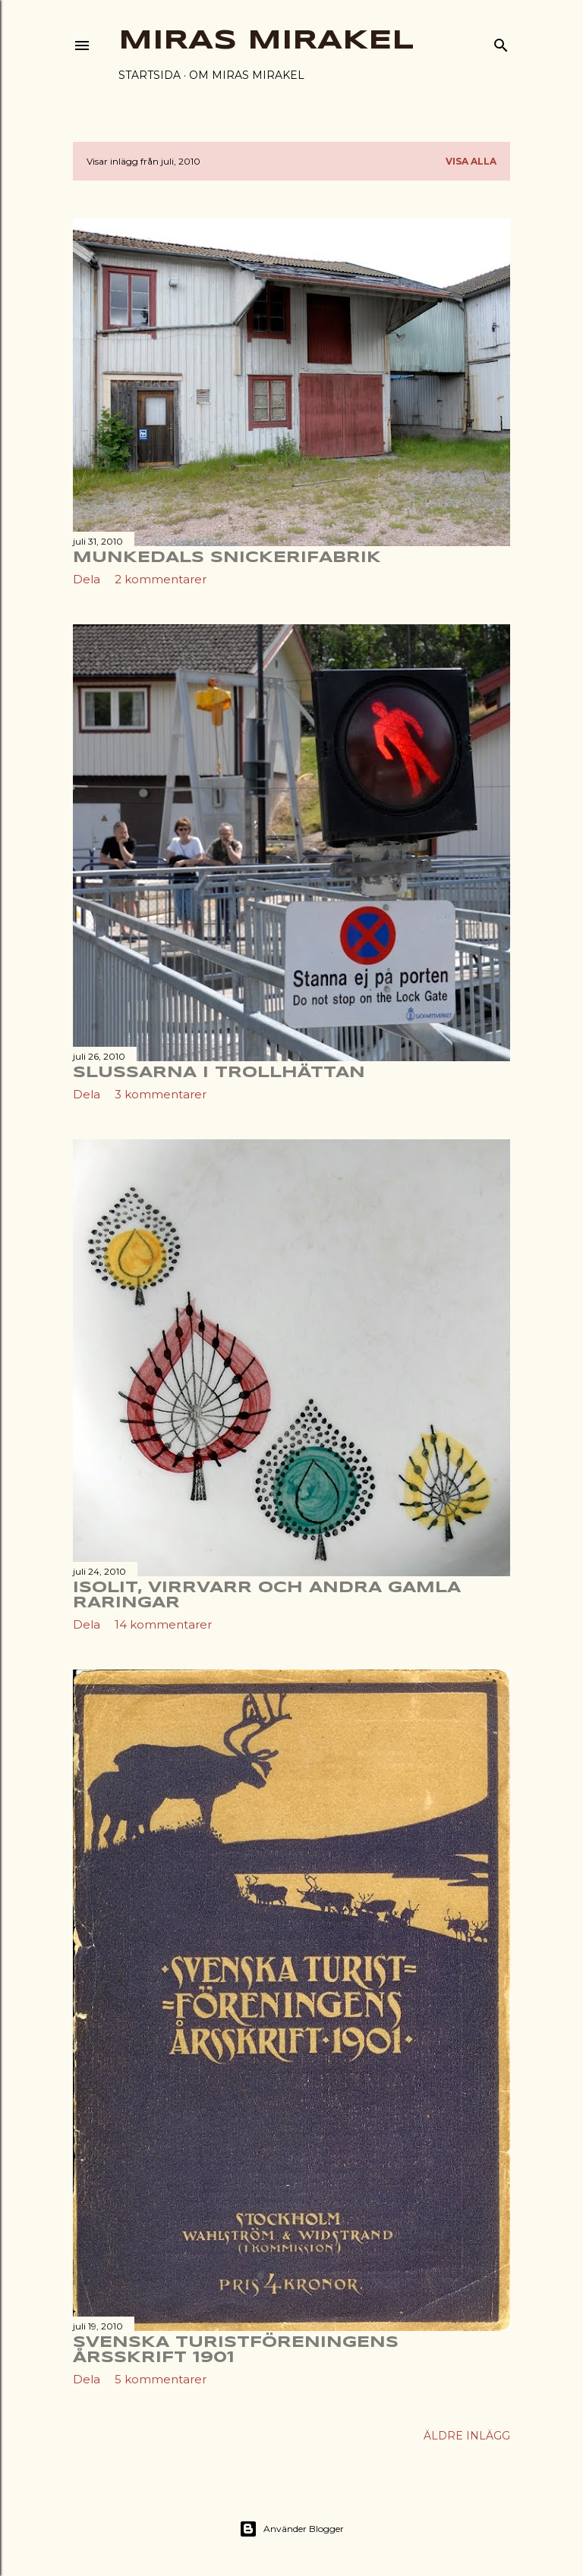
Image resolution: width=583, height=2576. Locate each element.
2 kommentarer (160, 579)
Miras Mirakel (266, 41)
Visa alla (471, 161)
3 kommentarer (160, 1094)
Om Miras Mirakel (246, 75)
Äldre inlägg (467, 2435)
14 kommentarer (163, 1624)
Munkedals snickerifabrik (227, 558)
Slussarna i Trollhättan (219, 1073)
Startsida (149, 75)
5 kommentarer (160, 2379)
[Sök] (501, 42)
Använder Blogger (291, 2529)
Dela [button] (86, 579)
